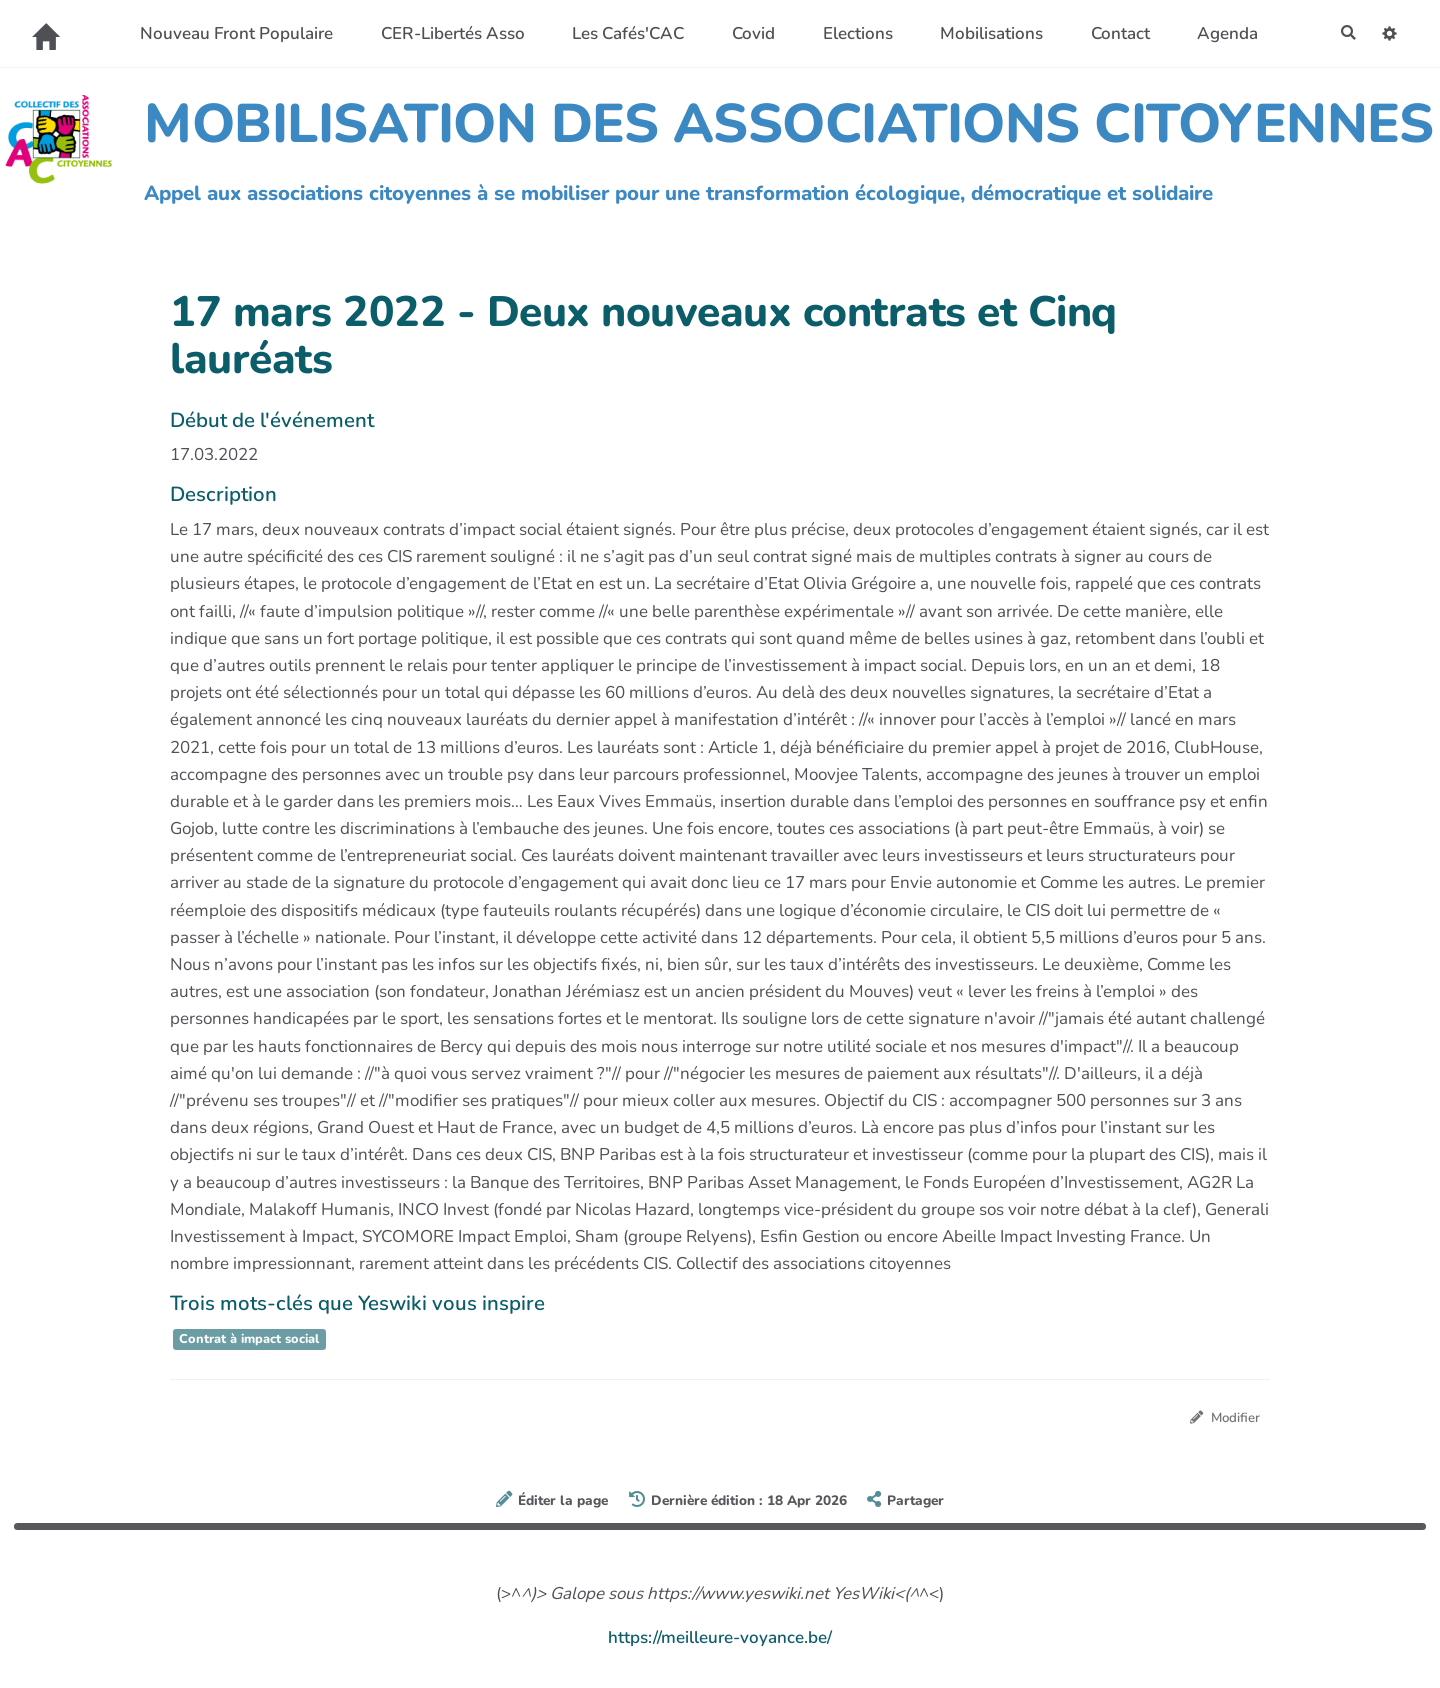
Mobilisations (985, 33)
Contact (1113, 33)
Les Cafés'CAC (622, 33)
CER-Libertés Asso (446, 33)
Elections (851, 33)
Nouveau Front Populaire (230, 33)
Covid (747, 33)
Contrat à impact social (249, 1339)
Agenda (1221, 33)
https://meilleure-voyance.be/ (720, 1640)
